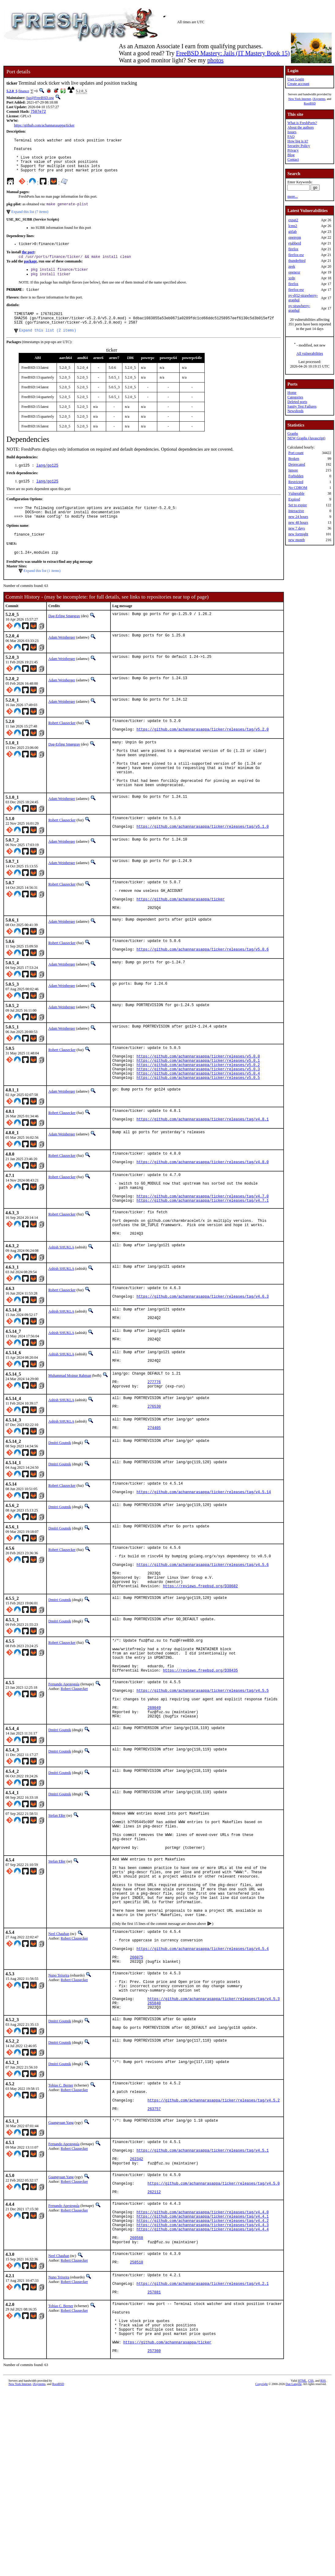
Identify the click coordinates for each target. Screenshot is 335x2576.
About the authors (300, 127)
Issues (291, 132)
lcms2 (292, 226)
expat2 (293, 220)
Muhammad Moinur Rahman (69, 1447)
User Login (295, 79)
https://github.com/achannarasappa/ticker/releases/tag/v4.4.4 (202, 2394)
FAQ (290, 136)
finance (23, 91)
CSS (311, 2565)
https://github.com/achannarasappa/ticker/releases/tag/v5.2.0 (202, 753)
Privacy (293, 150)
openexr (294, 272)
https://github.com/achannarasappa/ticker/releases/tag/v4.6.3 (202, 1364)
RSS (323, 2565)
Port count (295, 453)
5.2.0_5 (11, 91)
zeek (291, 266)
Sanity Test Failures (301, 406)
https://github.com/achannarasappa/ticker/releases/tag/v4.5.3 (213, 2137)
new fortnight (298, 534)
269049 (154, 1809)
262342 (136, 2312)
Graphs (292, 433)
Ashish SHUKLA (61, 1312)
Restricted (295, 482)
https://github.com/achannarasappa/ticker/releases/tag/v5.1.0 (202, 862)
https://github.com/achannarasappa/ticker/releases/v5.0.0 (198, 1101)
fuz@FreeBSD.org (40, 98)
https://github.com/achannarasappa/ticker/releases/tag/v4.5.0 (213, 2340)
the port (28, 261)
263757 (154, 2257)
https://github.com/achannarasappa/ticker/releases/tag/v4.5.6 (202, 1648)
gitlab (292, 231)
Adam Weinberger (61, 659)
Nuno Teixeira (58, 2108)
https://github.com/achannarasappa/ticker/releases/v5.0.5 (198, 1127)
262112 (154, 2350)
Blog (290, 155)
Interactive (296, 511)
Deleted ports (297, 402)
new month (296, 540)
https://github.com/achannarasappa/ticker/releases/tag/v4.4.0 (202, 2373)
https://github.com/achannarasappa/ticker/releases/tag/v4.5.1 (202, 2301)
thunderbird (296, 260)
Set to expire (297, 505)
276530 (154, 1483)
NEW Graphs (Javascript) (306, 438)
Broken (293, 458)
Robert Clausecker (62, 744)
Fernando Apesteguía (64, 1780)
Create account (298, 84)
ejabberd (294, 243)
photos (215, 60)
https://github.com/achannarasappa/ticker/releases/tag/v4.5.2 (213, 2247)
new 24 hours (298, 517)
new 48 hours (298, 522)
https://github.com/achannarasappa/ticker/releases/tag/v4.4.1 (202, 2378)
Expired (294, 499)
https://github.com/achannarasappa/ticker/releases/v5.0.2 (198, 1112)
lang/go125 (47, 481)
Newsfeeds (295, 411)
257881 (154, 2466)
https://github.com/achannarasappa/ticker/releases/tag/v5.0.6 (202, 993)
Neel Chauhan (58, 2059)
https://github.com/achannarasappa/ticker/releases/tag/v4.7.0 (202, 1254)
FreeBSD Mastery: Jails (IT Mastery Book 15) (233, 53)
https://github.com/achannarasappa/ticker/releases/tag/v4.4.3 (202, 2389)
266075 (136, 2088)
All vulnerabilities (309, 353)
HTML (302, 2565)
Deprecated (296, 464)
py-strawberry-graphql (299, 308)
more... (292, 196)
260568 (136, 2404)
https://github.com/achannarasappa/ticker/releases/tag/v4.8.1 (202, 1171)
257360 (154, 2535)
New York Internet (299, 99)
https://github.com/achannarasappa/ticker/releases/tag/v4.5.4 (202, 2078)
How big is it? (297, 141)
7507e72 (38, 112)
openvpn (294, 237)
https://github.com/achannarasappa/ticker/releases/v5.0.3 (198, 1117)
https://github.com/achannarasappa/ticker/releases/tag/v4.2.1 (202, 2455)
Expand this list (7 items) (29, 220)
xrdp (291, 278)
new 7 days (296, 528)
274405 (154, 1506)
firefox (293, 249)
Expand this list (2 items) (47, 346)
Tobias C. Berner (60, 2228)
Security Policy (298, 146)
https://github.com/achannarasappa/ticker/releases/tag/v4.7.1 (202, 1259)
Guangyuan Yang (61, 2271)
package (30, 271)
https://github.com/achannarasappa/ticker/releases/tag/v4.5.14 (203, 1572)
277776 (154, 1455)
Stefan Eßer (56, 1920)
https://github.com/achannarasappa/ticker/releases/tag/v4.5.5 (202, 1789)
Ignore (293, 470)
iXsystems (318, 99)
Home (291, 392)
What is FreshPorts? (302, 123)
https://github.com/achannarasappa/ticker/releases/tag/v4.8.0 (202, 1216)
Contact (293, 159)
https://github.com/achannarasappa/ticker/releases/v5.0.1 (198, 1106)
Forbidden (295, 476)
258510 (136, 2432)
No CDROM (297, 488)
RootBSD (310, 103)
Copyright (261, 2569)
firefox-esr (296, 255)
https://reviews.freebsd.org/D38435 (200, 1766)
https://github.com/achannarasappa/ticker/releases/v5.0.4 (198, 1122)
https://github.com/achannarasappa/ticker (44, 126)
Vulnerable (296, 493)
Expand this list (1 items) (42, 592)
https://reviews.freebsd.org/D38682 (200, 1674)
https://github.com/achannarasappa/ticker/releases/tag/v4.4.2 (202, 2384)
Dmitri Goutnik (59, 1521)
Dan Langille (293, 2569)
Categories (295, 397)
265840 (154, 2142)
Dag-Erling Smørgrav (64, 638)
